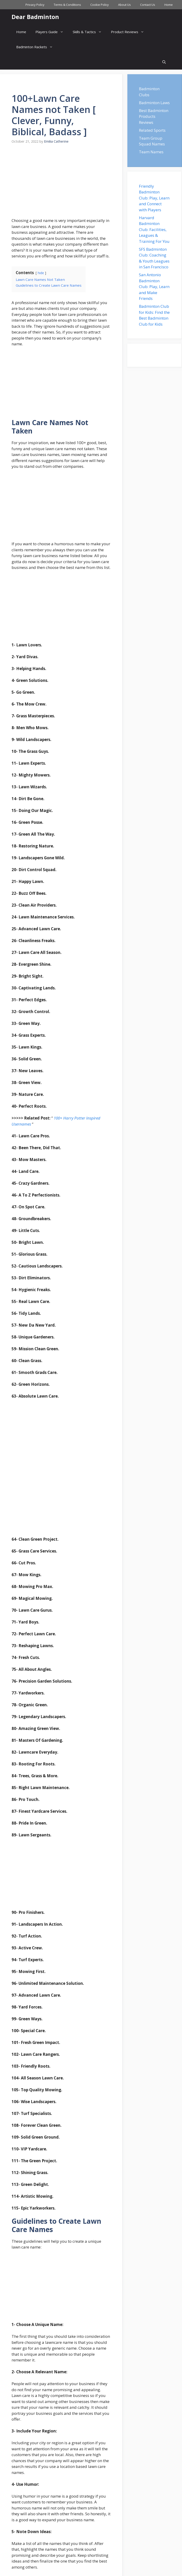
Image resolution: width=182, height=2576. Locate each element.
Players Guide (51, 31)
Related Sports (152, 130)
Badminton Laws (154, 102)
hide (41, 272)
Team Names (151, 151)
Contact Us (147, 5)
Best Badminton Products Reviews (153, 116)
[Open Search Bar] (164, 62)
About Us (124, 5)
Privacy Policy (34, 5)
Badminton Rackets (36, 47)
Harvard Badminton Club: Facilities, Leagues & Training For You (154, 229)
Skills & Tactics (89, 31)
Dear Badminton (35, 17)
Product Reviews (130, 31)
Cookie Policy (99, 5)
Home (168, 5)
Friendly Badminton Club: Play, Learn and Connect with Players (154, 197)
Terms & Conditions (67, 5)
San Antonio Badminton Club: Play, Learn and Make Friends (154, 286)
